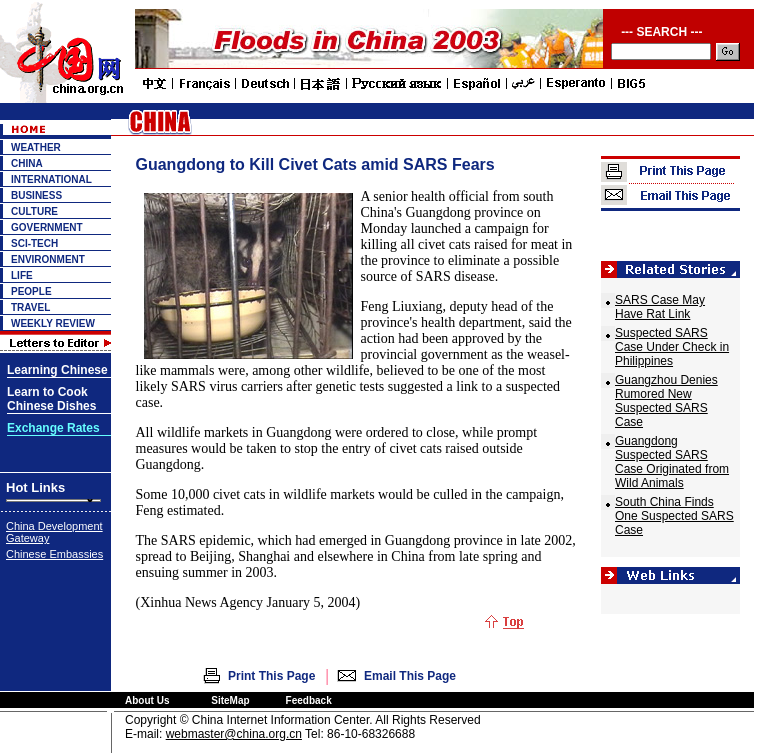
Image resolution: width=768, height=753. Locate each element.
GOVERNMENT (47, 227)
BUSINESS (36, 195)
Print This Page (271, 676)
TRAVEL (30, 307)
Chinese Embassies (54, 554)
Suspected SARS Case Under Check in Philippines (672, 347)
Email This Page (410, 676)
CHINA (27, 163)
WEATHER (36, 147)
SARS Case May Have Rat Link (660, 307)
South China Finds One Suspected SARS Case (674, 516)
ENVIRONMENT (48, 259)
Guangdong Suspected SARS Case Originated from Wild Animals (672, 462)
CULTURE (34, 211)
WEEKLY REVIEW (53, 323)
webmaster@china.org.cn (234, 734)
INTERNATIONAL (51, 179)
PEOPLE (31, 291)
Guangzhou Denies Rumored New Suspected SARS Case (666, 401)
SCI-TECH (34, 243)
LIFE (22, 275)
